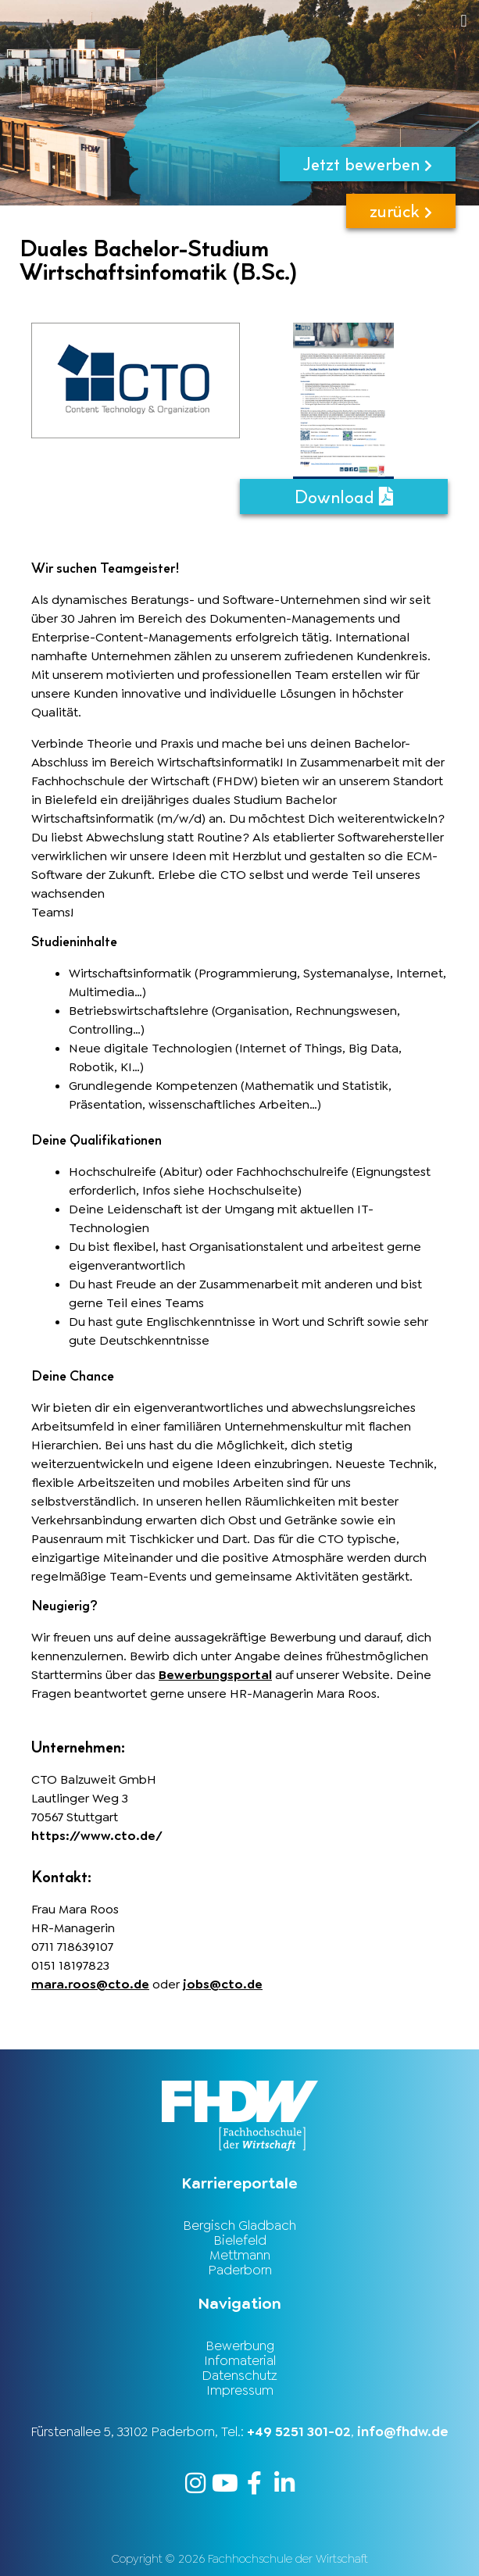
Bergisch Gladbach (239, 2225)
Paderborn (240, 2269)
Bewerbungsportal (215, 1675)
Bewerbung (240, 2345)
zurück (401, 210)
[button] (287, 21)
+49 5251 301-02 (299, 2431)
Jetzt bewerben (367, 163)
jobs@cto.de (223, 1984)
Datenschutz (239, 2375)
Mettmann (239, 2254)
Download (344, 496)
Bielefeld (239, 2240)
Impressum (239, 2390)
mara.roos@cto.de (90, 1984)
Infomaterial (240, 2360)
